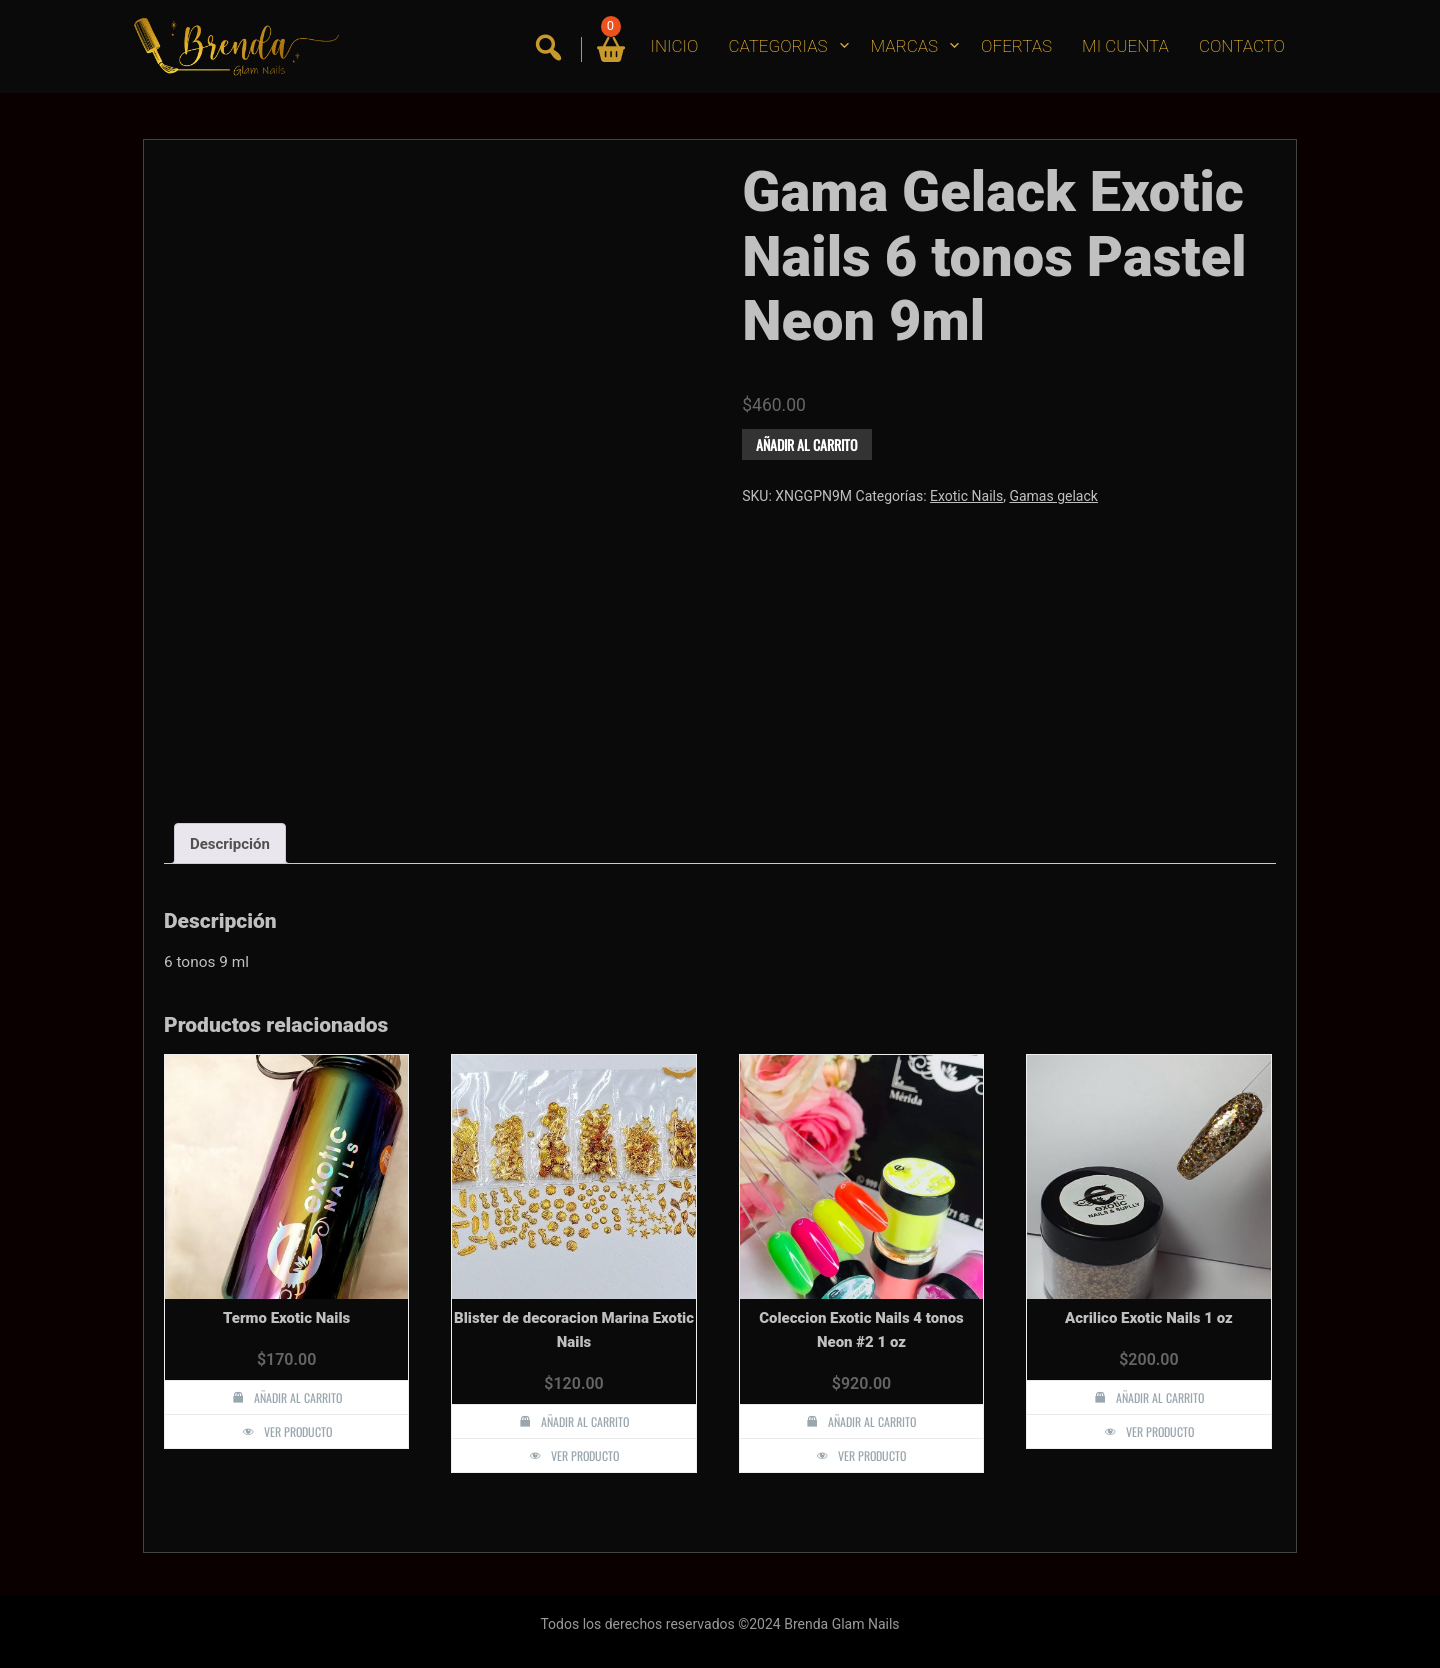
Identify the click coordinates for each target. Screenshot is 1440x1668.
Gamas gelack (1053, 496)
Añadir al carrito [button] (298, 1397)
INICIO (675, 46)
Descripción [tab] (230, 844)
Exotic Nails (966, 496)
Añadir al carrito (807, 444)
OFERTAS (1016, 46)
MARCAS (905, 46)
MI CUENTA (1125, 46)
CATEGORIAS (777, 46)
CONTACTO (1242, 46)
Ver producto (298, 1431)
